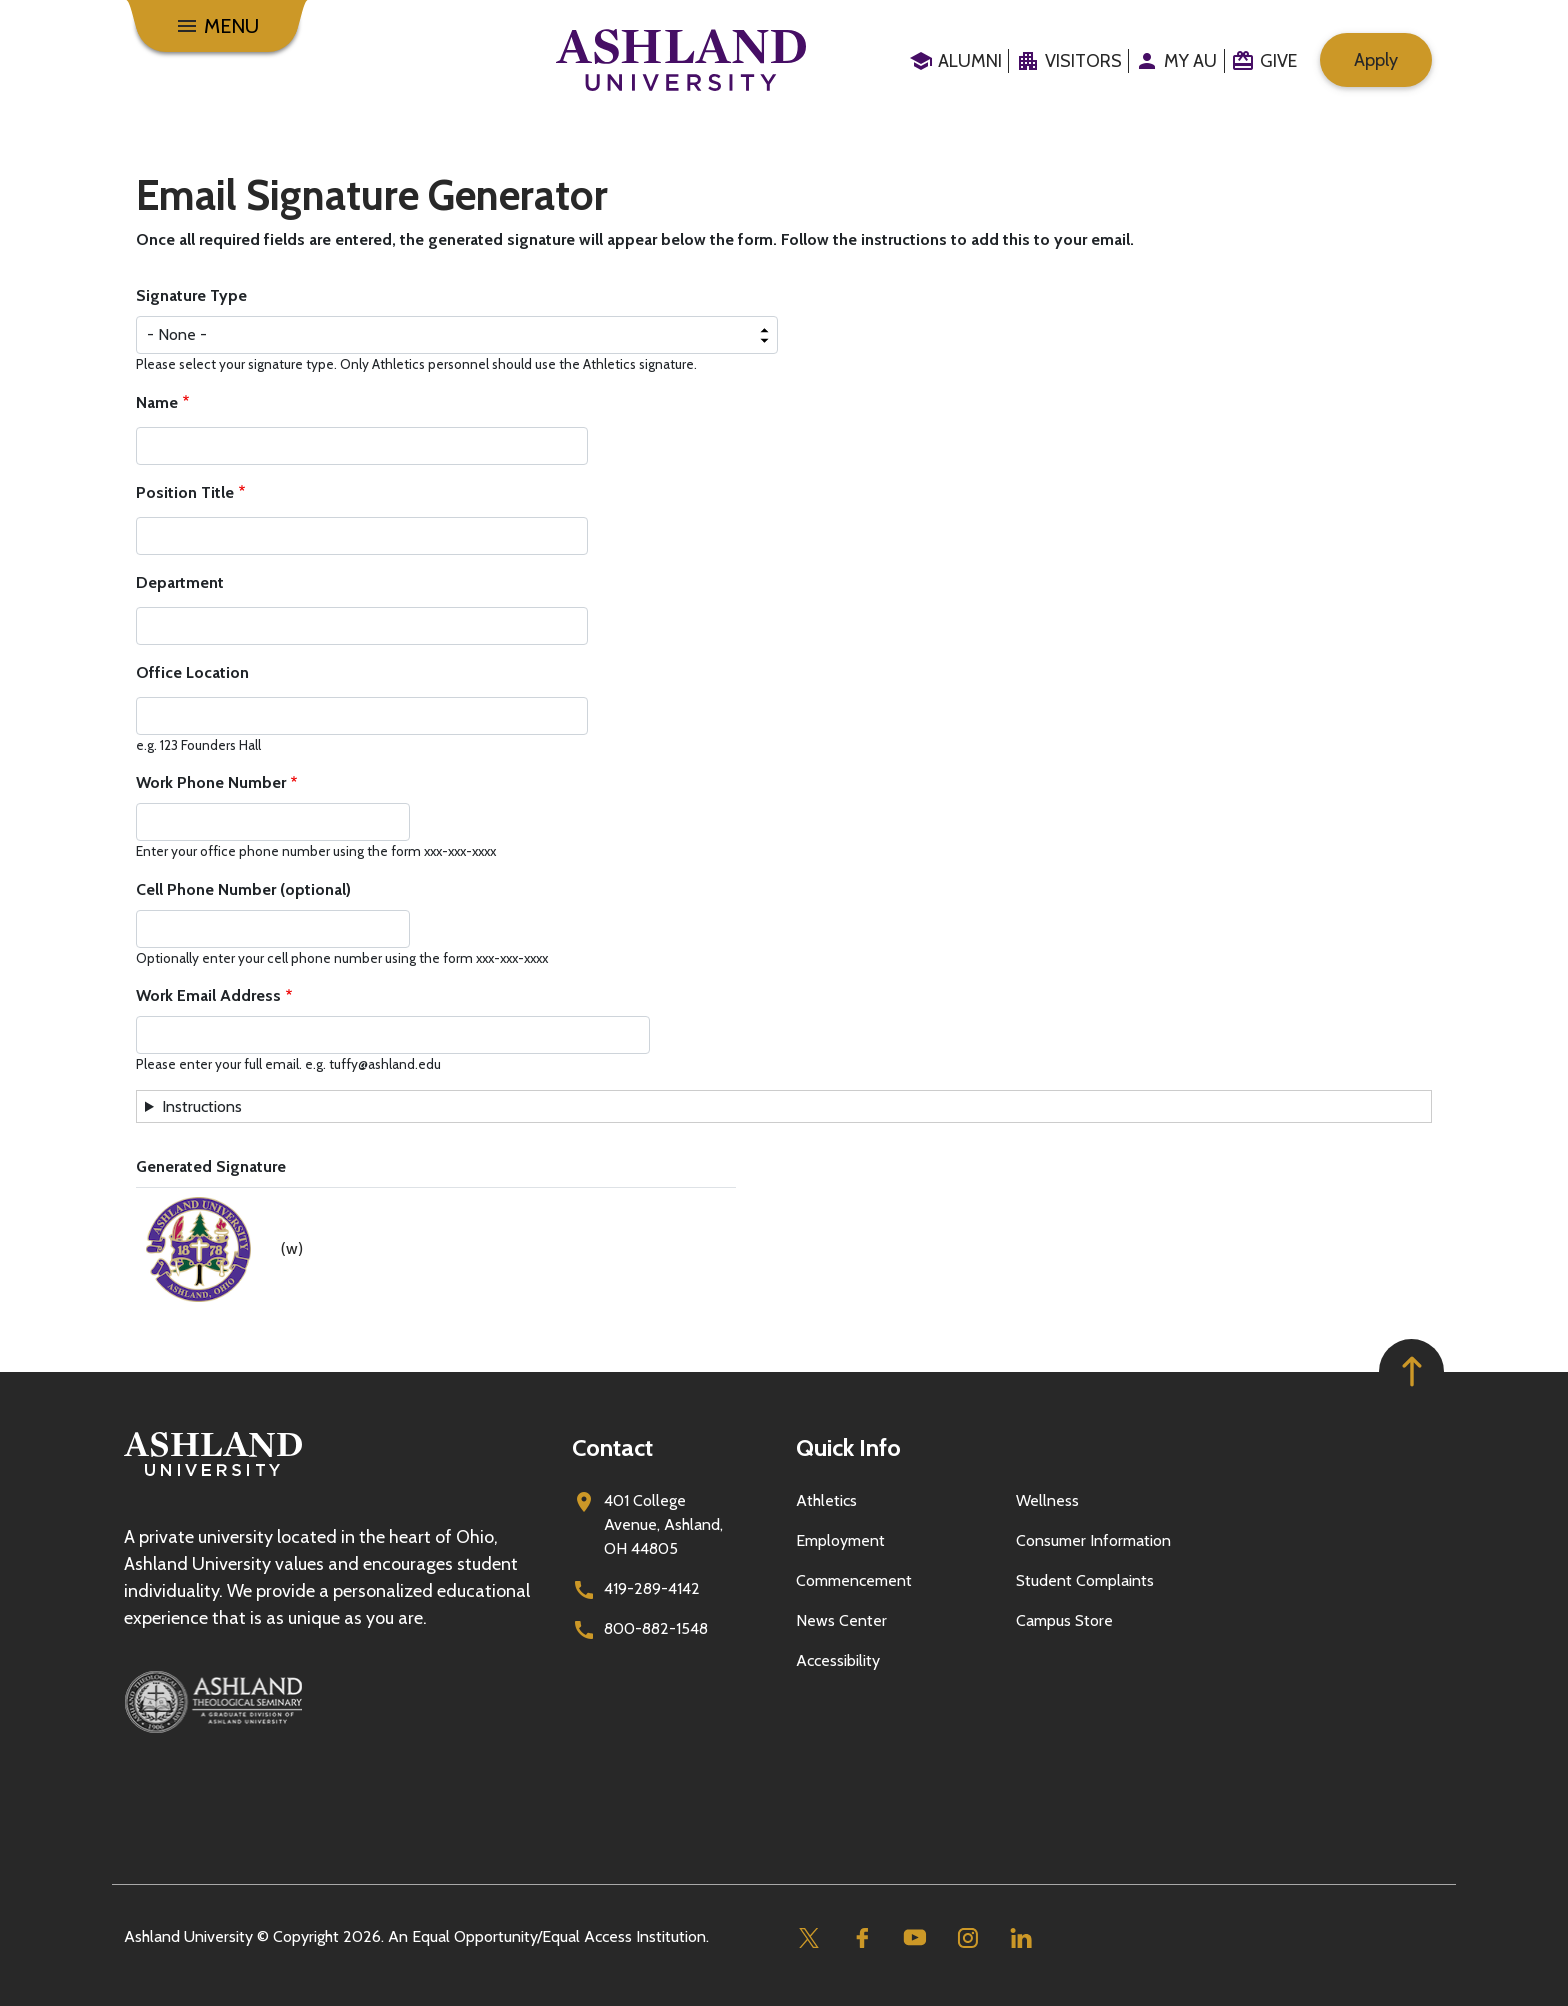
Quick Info (848, 1447)
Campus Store (1064, 1620)
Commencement (854, 1580)
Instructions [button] (202, 1106)
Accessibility (838, 1660)
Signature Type (191, 295)
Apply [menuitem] (1376, 60)
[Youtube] (914, 1937)
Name (157, 402)
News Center (841, 1620)
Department (180, 582)
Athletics (826, 1500)
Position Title (185, 492)
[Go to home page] (681, 60)
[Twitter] (808, 1937)
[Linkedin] (1020, 1937)
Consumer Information (1093, 1540)
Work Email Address (208, 995)
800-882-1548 (656, 1628)
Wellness (1047, 1500)
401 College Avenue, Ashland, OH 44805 (663, 1524)
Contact (612, 1447)
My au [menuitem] (1190, 61)
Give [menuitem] (1278, 61)
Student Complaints (1085, 1580)
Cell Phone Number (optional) (243, 889)
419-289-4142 (652, 1588)
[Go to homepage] (213, 1476)
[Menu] (217, 26)
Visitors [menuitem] (1083, 61)
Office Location (192, 672)
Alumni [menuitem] (970, 61)
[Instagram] (967, 1937)
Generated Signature (211, 1166)
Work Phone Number (211, 782)
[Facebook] (861, 1937)
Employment (840, 1540)
